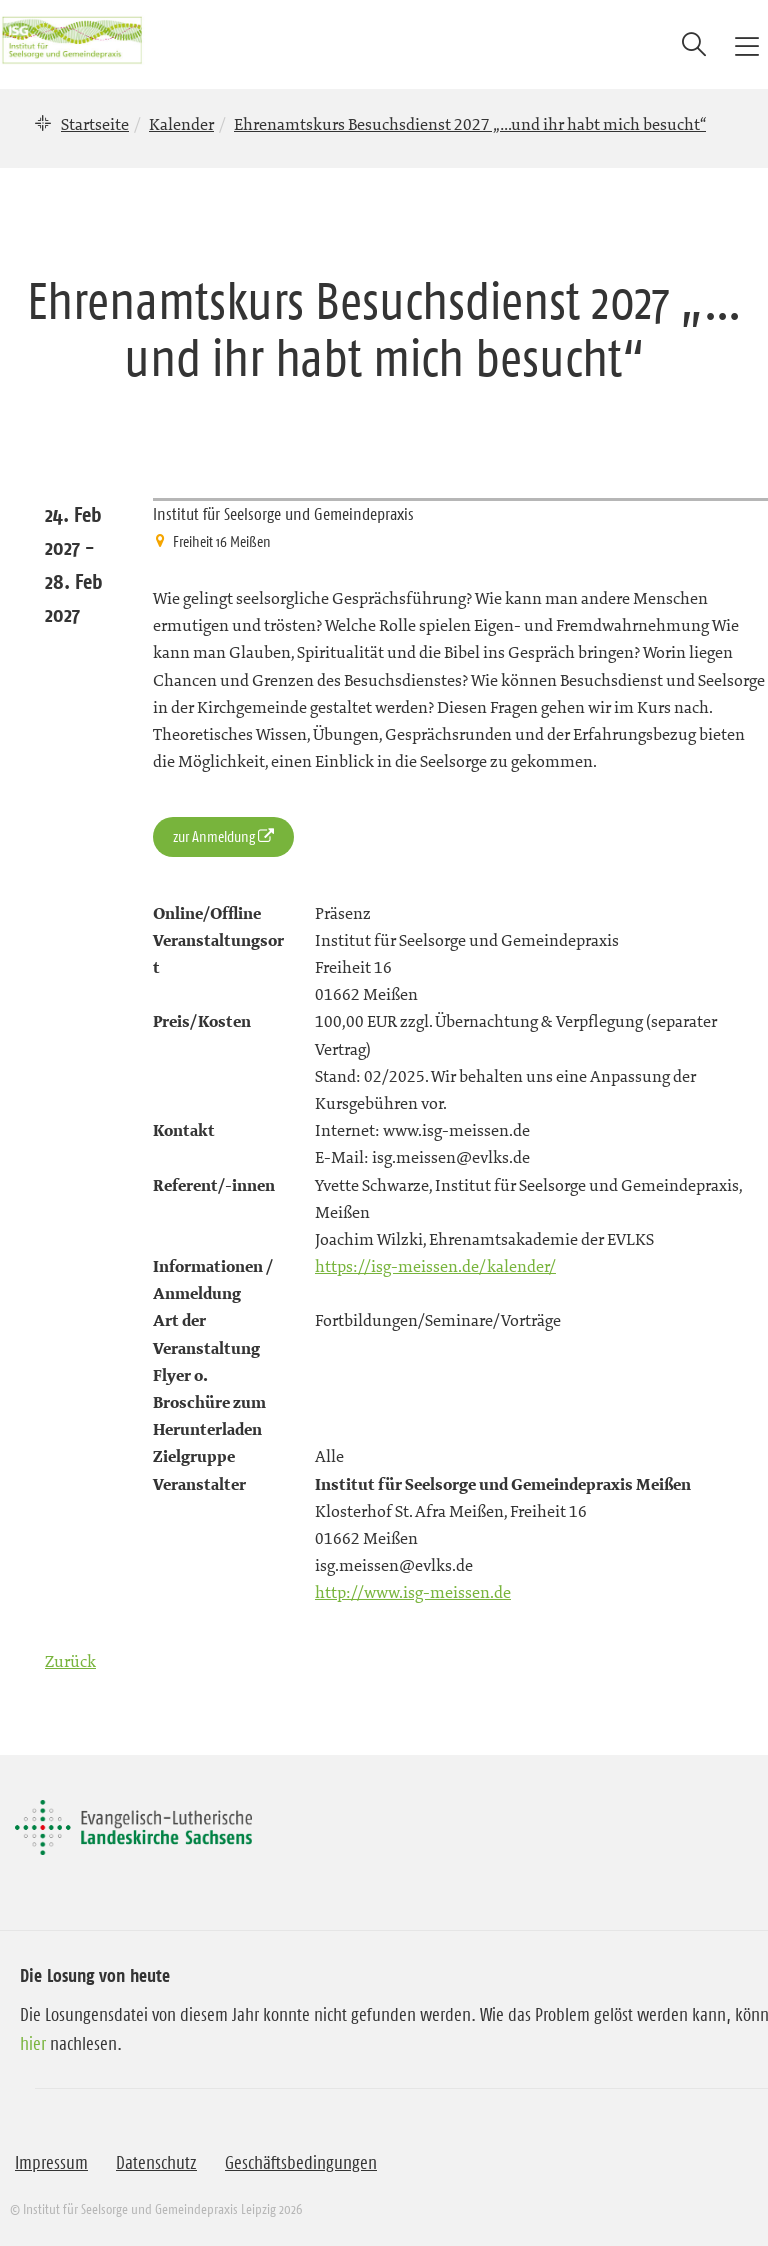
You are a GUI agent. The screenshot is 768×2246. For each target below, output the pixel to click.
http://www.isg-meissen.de (413, 1592)
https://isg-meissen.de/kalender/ (435, 1266)
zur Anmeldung (214, 836)
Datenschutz (156, 2163)
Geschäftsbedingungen (301, 2163)
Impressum (51, 2163)
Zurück (70, 1661)
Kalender (181, 124)
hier (33, 2044)
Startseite (95, 124)
